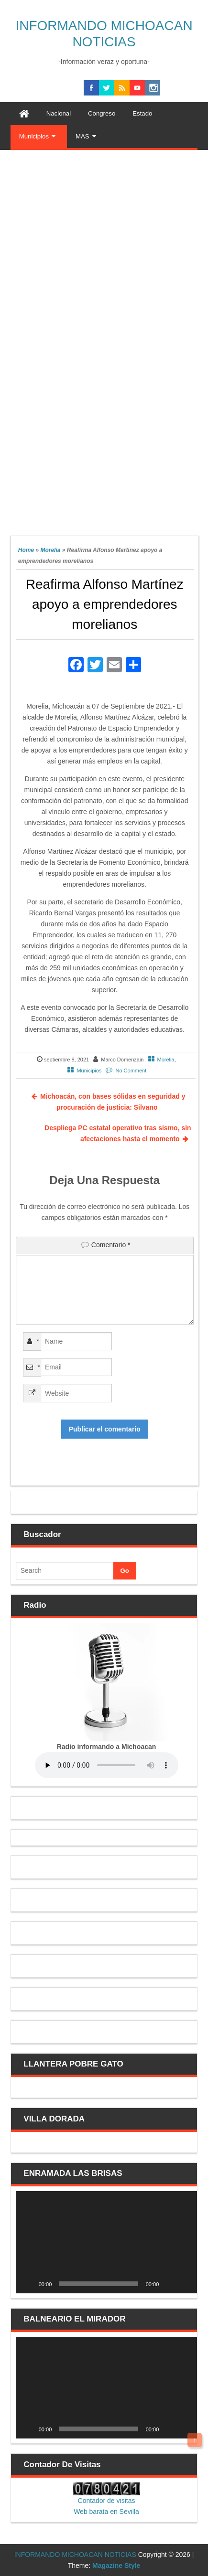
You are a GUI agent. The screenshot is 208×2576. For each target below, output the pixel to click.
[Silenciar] (169, 2284)
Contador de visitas (106, 2500)
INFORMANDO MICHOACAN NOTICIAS (75, 2554)
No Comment (130, 1070)
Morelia (50, 550)
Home (26, 550)
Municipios (89, 1070)
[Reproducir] (28, 2284)
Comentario (111, 1245)
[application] (106, 2242)
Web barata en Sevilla (106, 2511)
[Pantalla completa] (184, 2284)
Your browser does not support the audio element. (106, 1765)
